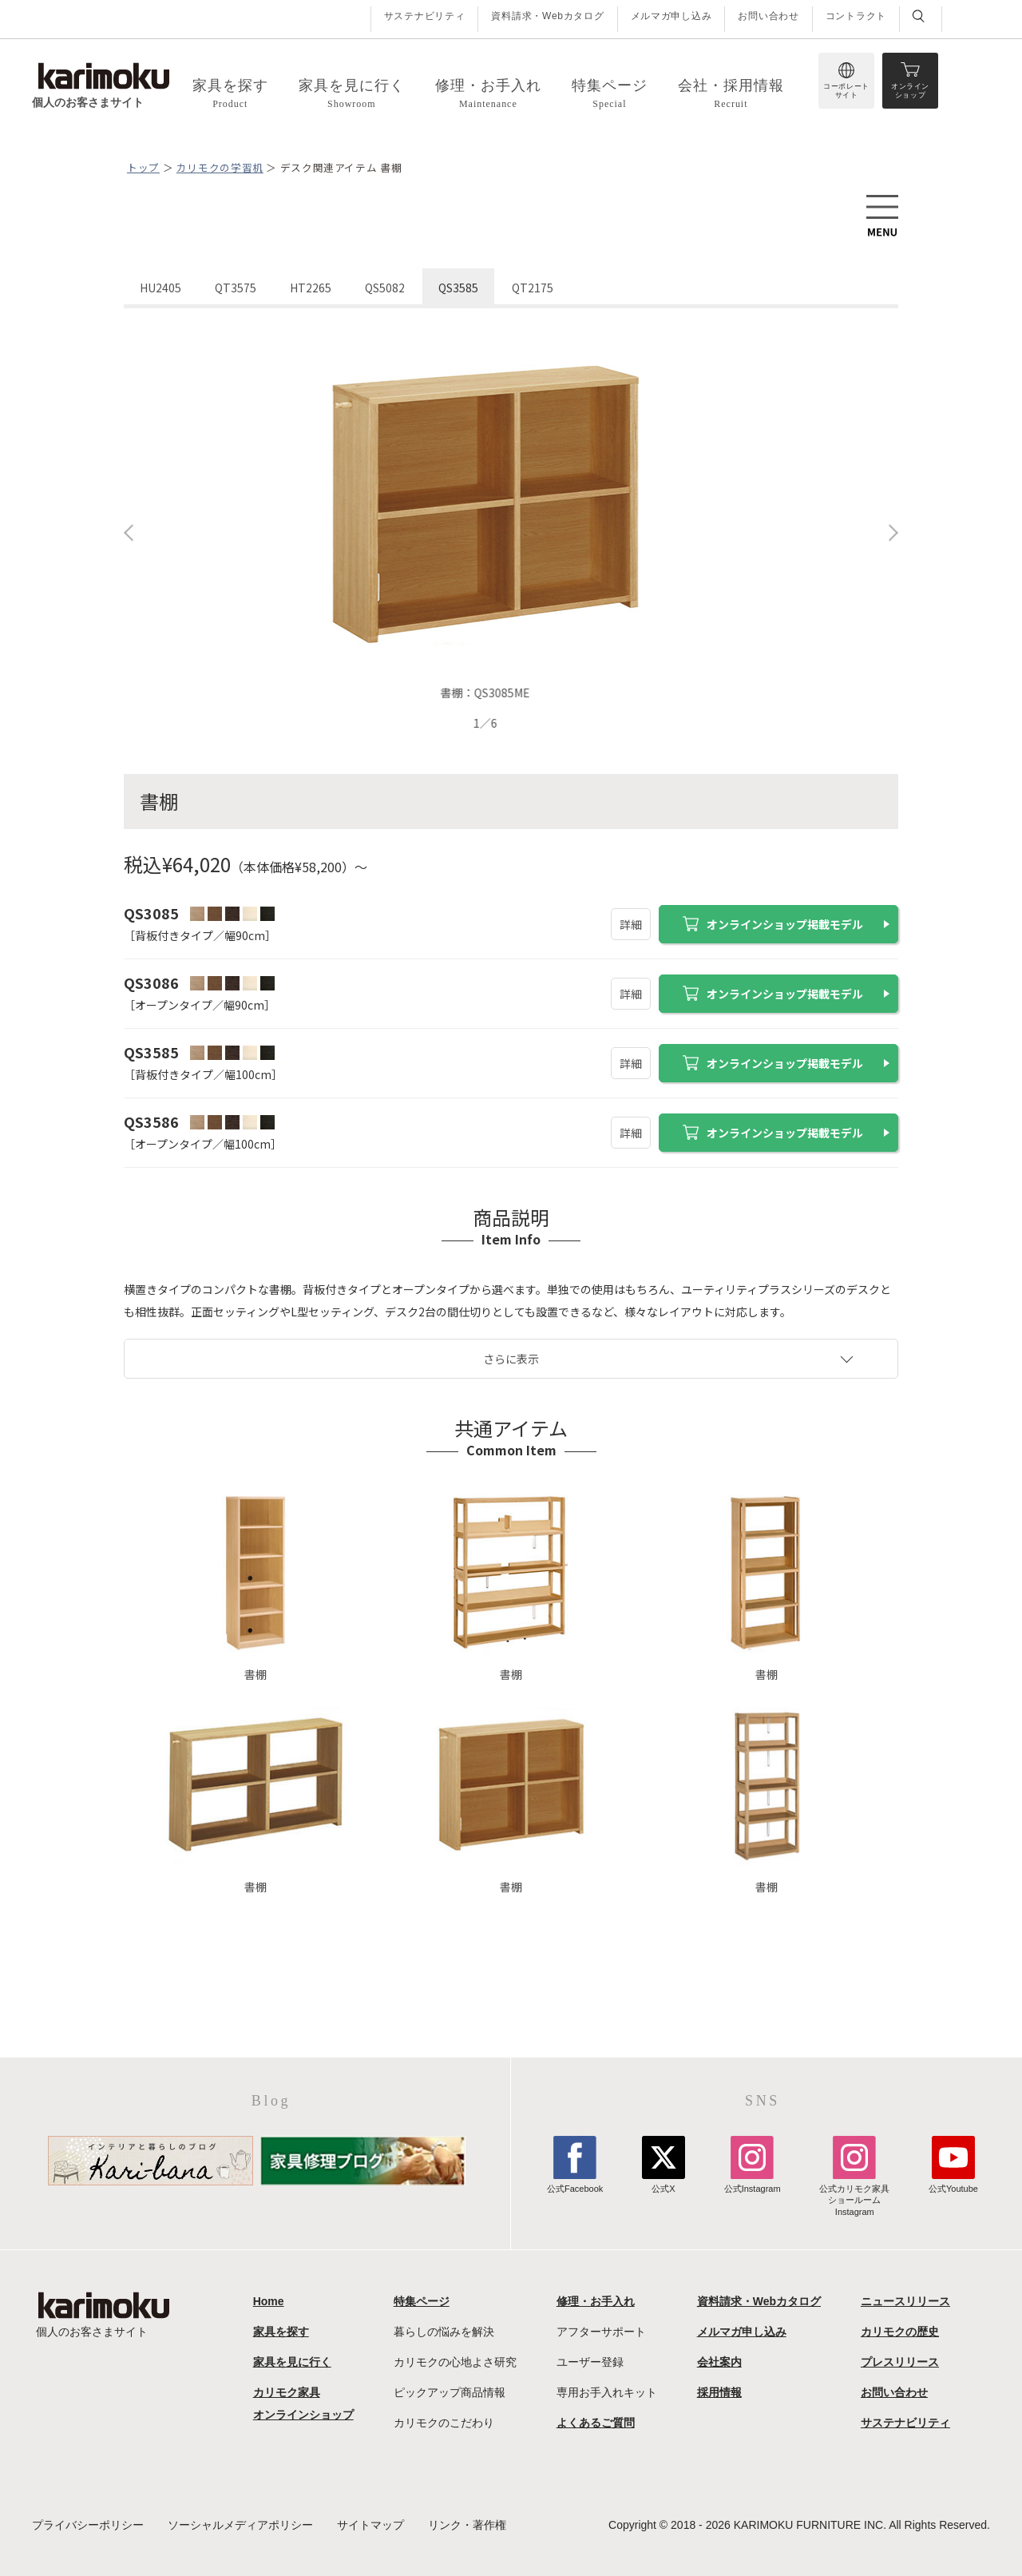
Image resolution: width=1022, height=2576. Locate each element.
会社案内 (719, 2362)
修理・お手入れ (596, 2301)
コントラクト (856, 16)
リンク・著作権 (467, 2524)
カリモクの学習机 (219, 167)
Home (268, 2301)
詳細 (631, 924)
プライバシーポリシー (88, 2524)
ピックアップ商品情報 (449, 2392)
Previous (128, 533)
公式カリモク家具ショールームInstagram (854, 2195)
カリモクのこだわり (444, 2422)
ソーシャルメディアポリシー (240, 2524)
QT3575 (235, 288)
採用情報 (719, 2392)
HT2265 (310, 288)
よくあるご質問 (596, 2422)
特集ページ (422, 2301)
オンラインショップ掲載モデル (773, 924)
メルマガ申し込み (671, 16)
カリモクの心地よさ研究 (455, 2362)
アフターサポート (601, 2331)
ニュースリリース (905, 2301)
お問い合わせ (768, 16)
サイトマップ (370, 2524)
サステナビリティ (424, 16)
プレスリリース (900, 2362)
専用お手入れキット (607, 2392)
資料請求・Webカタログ (547, 16)
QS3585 (458, 288)
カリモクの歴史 (900, 2331)
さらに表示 (511, 1359)
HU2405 (160, 288)
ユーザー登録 (590, 2362)
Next (893, 533)
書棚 (255, 1585)
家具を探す (281, 2331)
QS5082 (385, 288)
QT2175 (532, 288)
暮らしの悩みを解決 (444, 2331)
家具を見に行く (292, 2362)
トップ (143, 167)
